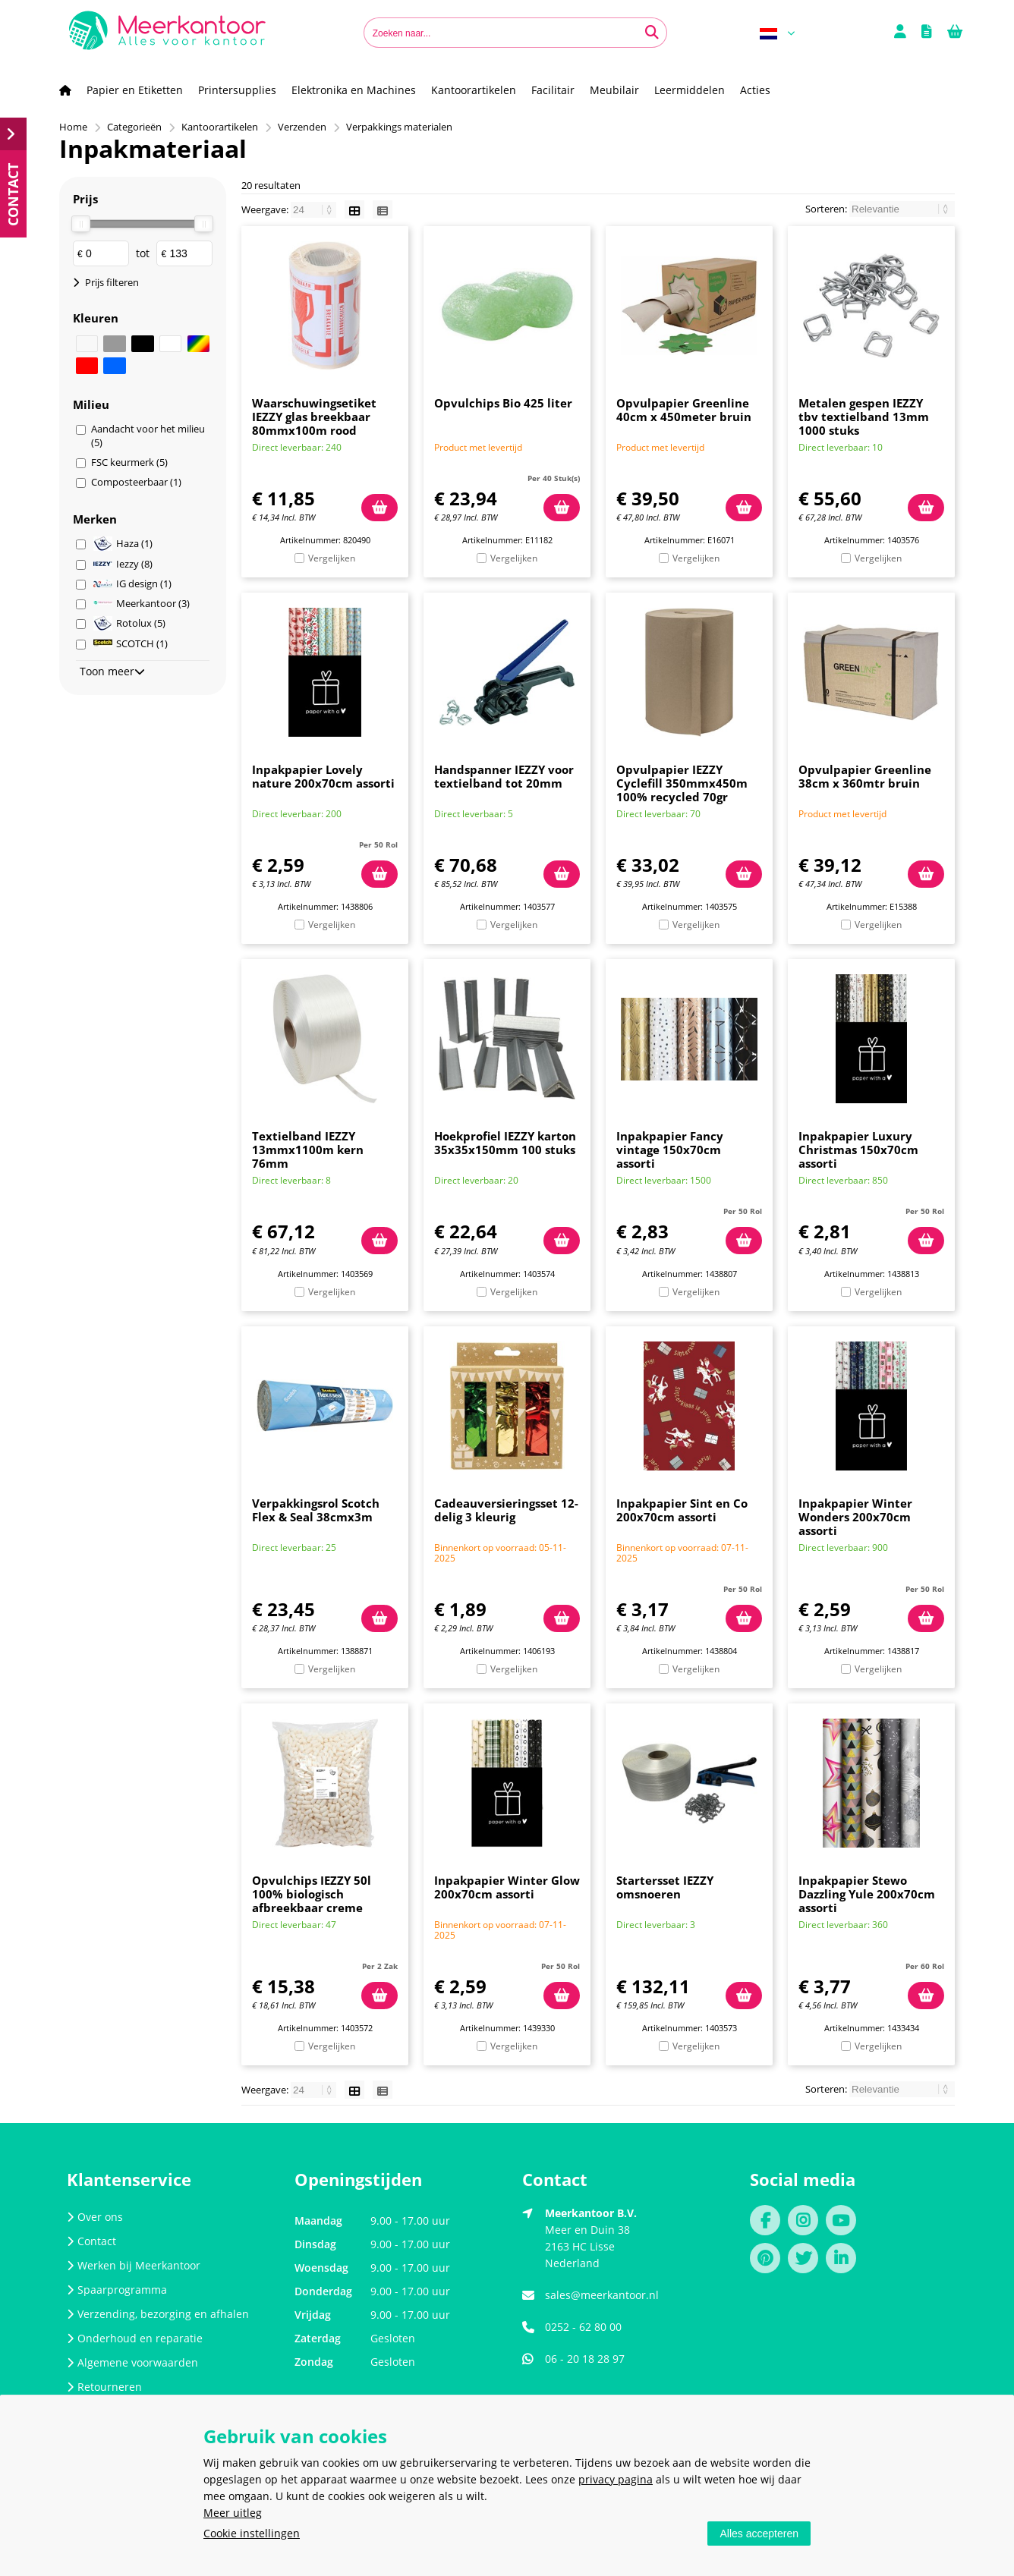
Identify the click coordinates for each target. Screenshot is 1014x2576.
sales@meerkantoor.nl (602, 2295)
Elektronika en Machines (353, 90)
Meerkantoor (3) (141, 603)
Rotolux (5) (129, 623)
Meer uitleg (232, 2512)
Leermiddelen (689, 90)
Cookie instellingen (251, 2533)
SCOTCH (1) (130, 643)
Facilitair (553, 90)
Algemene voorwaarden (132, 2362)
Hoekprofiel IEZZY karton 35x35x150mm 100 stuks (505, 1142)
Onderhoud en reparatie (135, 2338)
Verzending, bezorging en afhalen (158, 2314)
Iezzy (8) (123, 564)
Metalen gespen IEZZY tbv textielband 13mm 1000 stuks (863, 416)
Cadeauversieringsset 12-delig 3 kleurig (506, 1510)
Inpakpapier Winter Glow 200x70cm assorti (507, 1887)
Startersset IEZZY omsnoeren (664, 1887)
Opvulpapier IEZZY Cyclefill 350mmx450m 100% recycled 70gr (682, 783)
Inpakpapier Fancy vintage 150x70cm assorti (669, 1149)
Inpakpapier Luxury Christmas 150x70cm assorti (858, 1149)
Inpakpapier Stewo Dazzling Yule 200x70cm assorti (866, 1894)
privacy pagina (615, 2479)
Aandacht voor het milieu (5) (148, 435)
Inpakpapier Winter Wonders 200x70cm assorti (855, 1517)
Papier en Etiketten (135, 90)
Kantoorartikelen (473, 90)
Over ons (95, 2217)
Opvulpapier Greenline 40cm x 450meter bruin (683, 409)
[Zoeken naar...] (652, 32)
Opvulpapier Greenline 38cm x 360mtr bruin (864, 776)
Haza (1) (123, 543)
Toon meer (112, 671)
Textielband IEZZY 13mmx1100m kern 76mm (308, 1149)
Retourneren (104, 2386)
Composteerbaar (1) (136, 482)
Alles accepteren (759, 2533)
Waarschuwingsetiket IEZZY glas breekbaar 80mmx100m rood (314, 416)
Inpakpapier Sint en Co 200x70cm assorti (682, 1510)
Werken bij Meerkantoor (133, 2265)
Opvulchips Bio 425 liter (503, 402)
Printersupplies (237, 90)
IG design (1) (132, 583)
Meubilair (614, 90)
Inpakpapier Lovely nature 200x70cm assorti (323, 776)
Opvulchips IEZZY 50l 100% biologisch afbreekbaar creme (311, 1894)
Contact (91, 2241)
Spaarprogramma (117, 2289)
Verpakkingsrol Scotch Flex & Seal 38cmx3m (315, 1510)
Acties (755, 90)
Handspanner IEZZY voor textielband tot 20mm (504, 776)
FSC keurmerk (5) (129, 462)
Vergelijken (331, 558)
